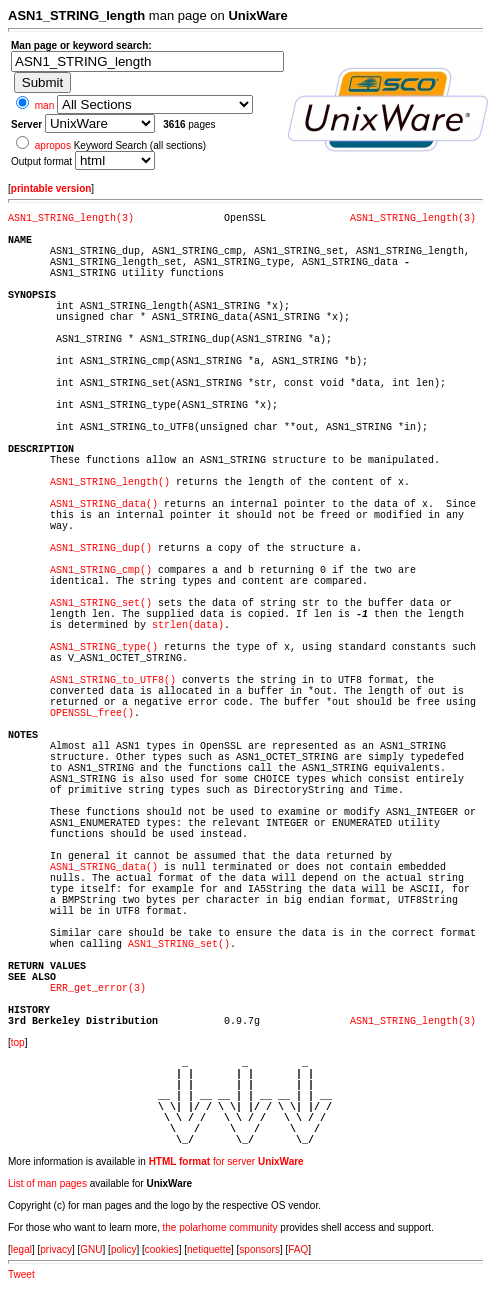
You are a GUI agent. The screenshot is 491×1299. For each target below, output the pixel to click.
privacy (56, 1249)
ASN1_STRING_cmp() (101, 570)
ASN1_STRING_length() (110, 482)
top (18, 1042)
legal (21, 1249)
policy (124, 1249)
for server (226, 1161)
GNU (91, 1249)
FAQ (298, 1249)
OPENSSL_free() (92, 713)
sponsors (259, 1249)
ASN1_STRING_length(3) (71, 218)
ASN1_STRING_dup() (101, 548)
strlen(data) (188, 625)
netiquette (209, 1249)
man (44, 105)
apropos (53, 145)
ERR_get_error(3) (98, 988)
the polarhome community (220, 1227)
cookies (162, 1249)
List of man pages (47, 1183)
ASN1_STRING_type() (104, 647)
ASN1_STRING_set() (101, 603)
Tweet (21, 1274)
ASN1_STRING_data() (104, 504)
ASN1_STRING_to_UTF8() (113, 680)
